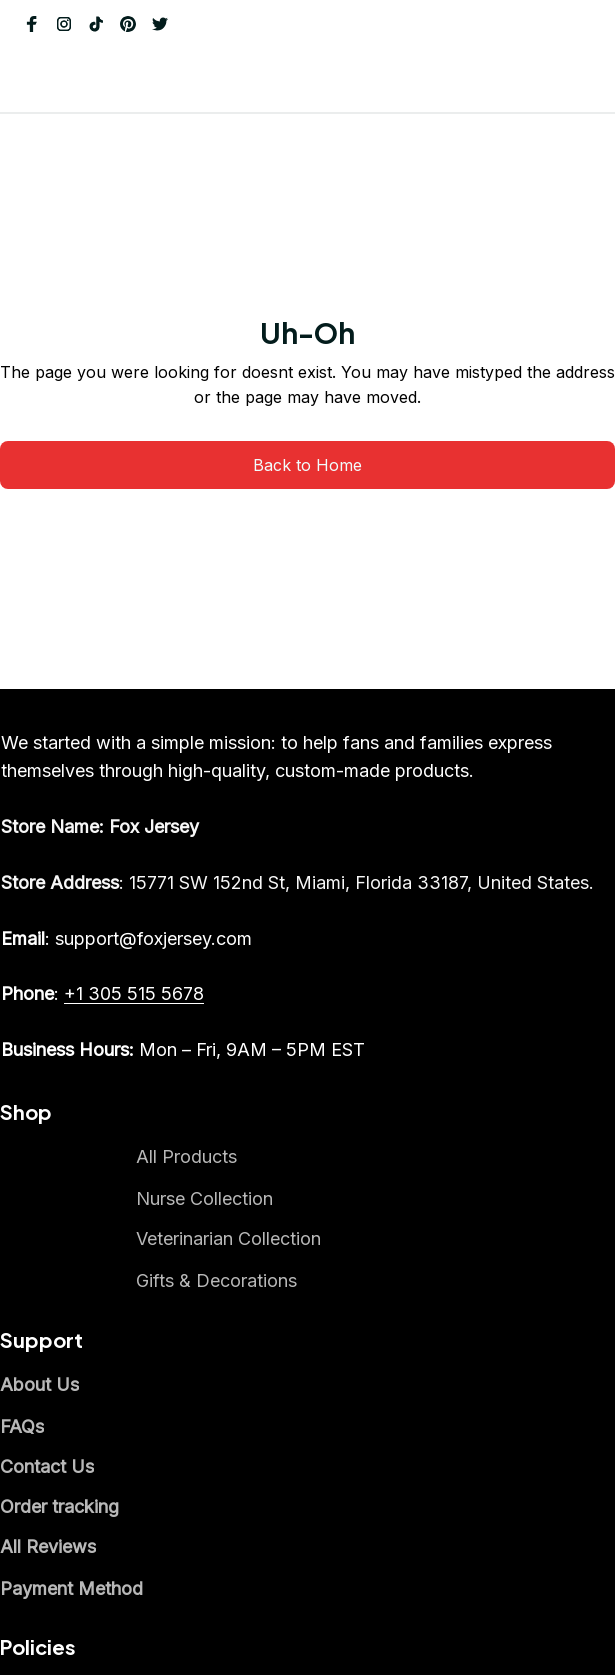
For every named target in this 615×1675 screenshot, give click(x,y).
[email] (78, 1275)
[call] (74, 1387)
